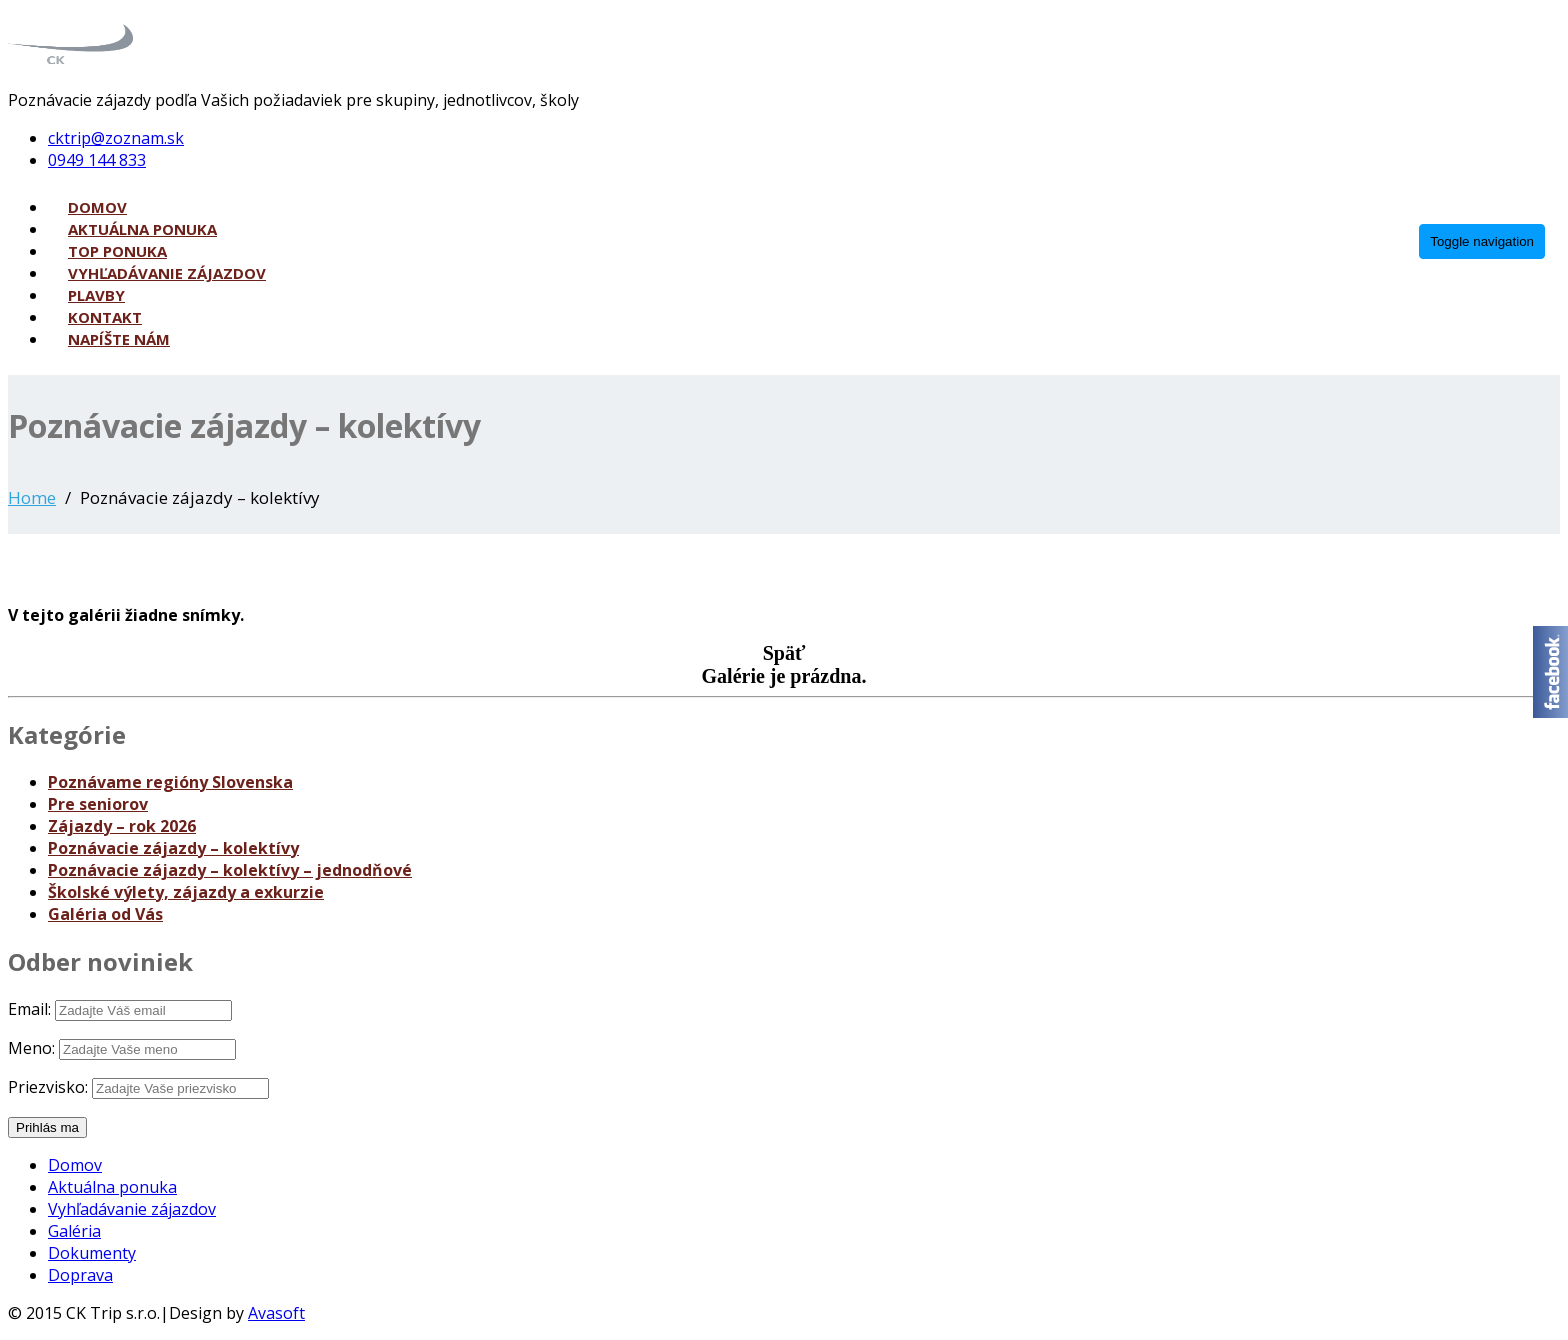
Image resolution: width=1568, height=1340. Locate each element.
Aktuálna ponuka (142, 229)
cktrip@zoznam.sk (116, 138)
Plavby (96, 295)
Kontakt (105, 317)
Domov (97, 207)
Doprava (80, 1275)
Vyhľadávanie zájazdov (167, 273)
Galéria (74, 1231)
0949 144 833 (97, 160)
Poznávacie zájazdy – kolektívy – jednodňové (230, 870)
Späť (784, 653)
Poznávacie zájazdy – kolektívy (173, 848)
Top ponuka (117, 251)
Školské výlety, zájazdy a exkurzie (186, 892)
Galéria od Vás (105, 914)
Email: (29, 1009)
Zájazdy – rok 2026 (122, 826)
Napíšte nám (119, 339)
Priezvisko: (48, 1087)
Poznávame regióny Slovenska (170, 782)
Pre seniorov (98, 804)
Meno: (31, 1048)
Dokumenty (92, 1253)
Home (32, 497)
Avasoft (276, 1313)
